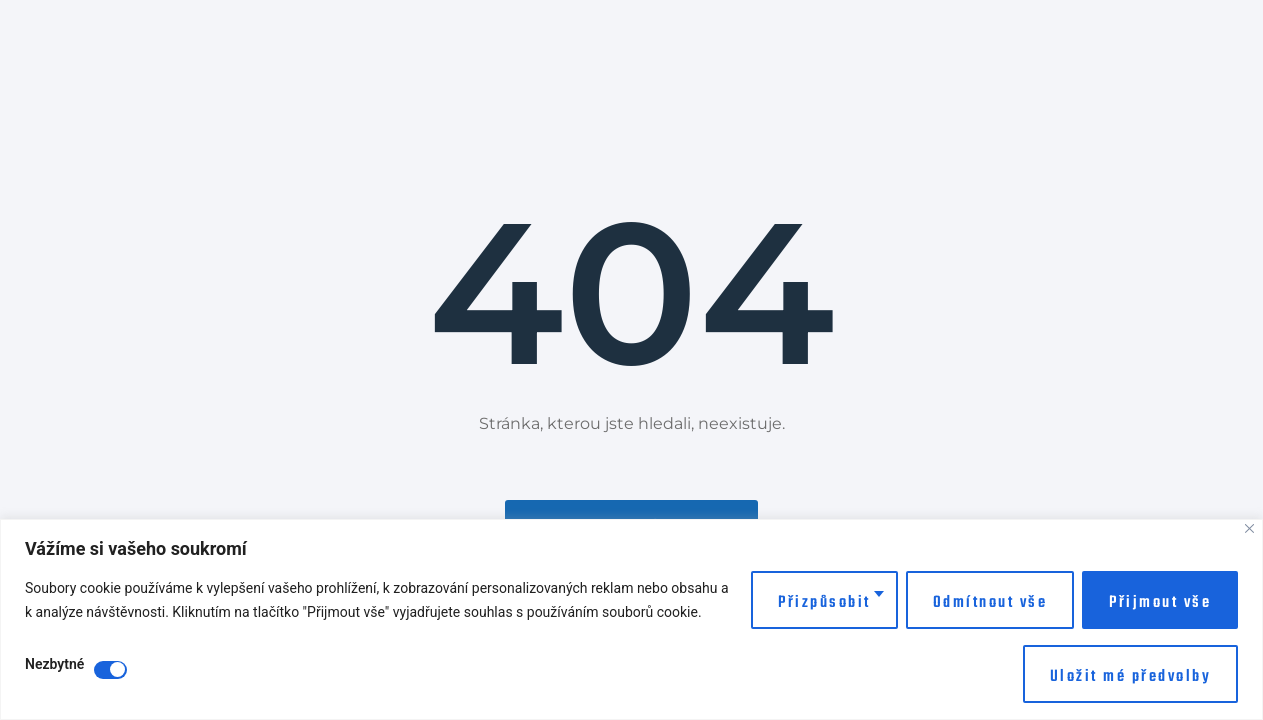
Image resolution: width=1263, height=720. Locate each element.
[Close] (1249, 528)
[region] (631, 619)
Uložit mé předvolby (1131, 677)
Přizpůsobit (824, 603)
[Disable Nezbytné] (110, 670)
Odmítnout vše (990, 603)
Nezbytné (54, 664)
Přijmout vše (1160, 603)
